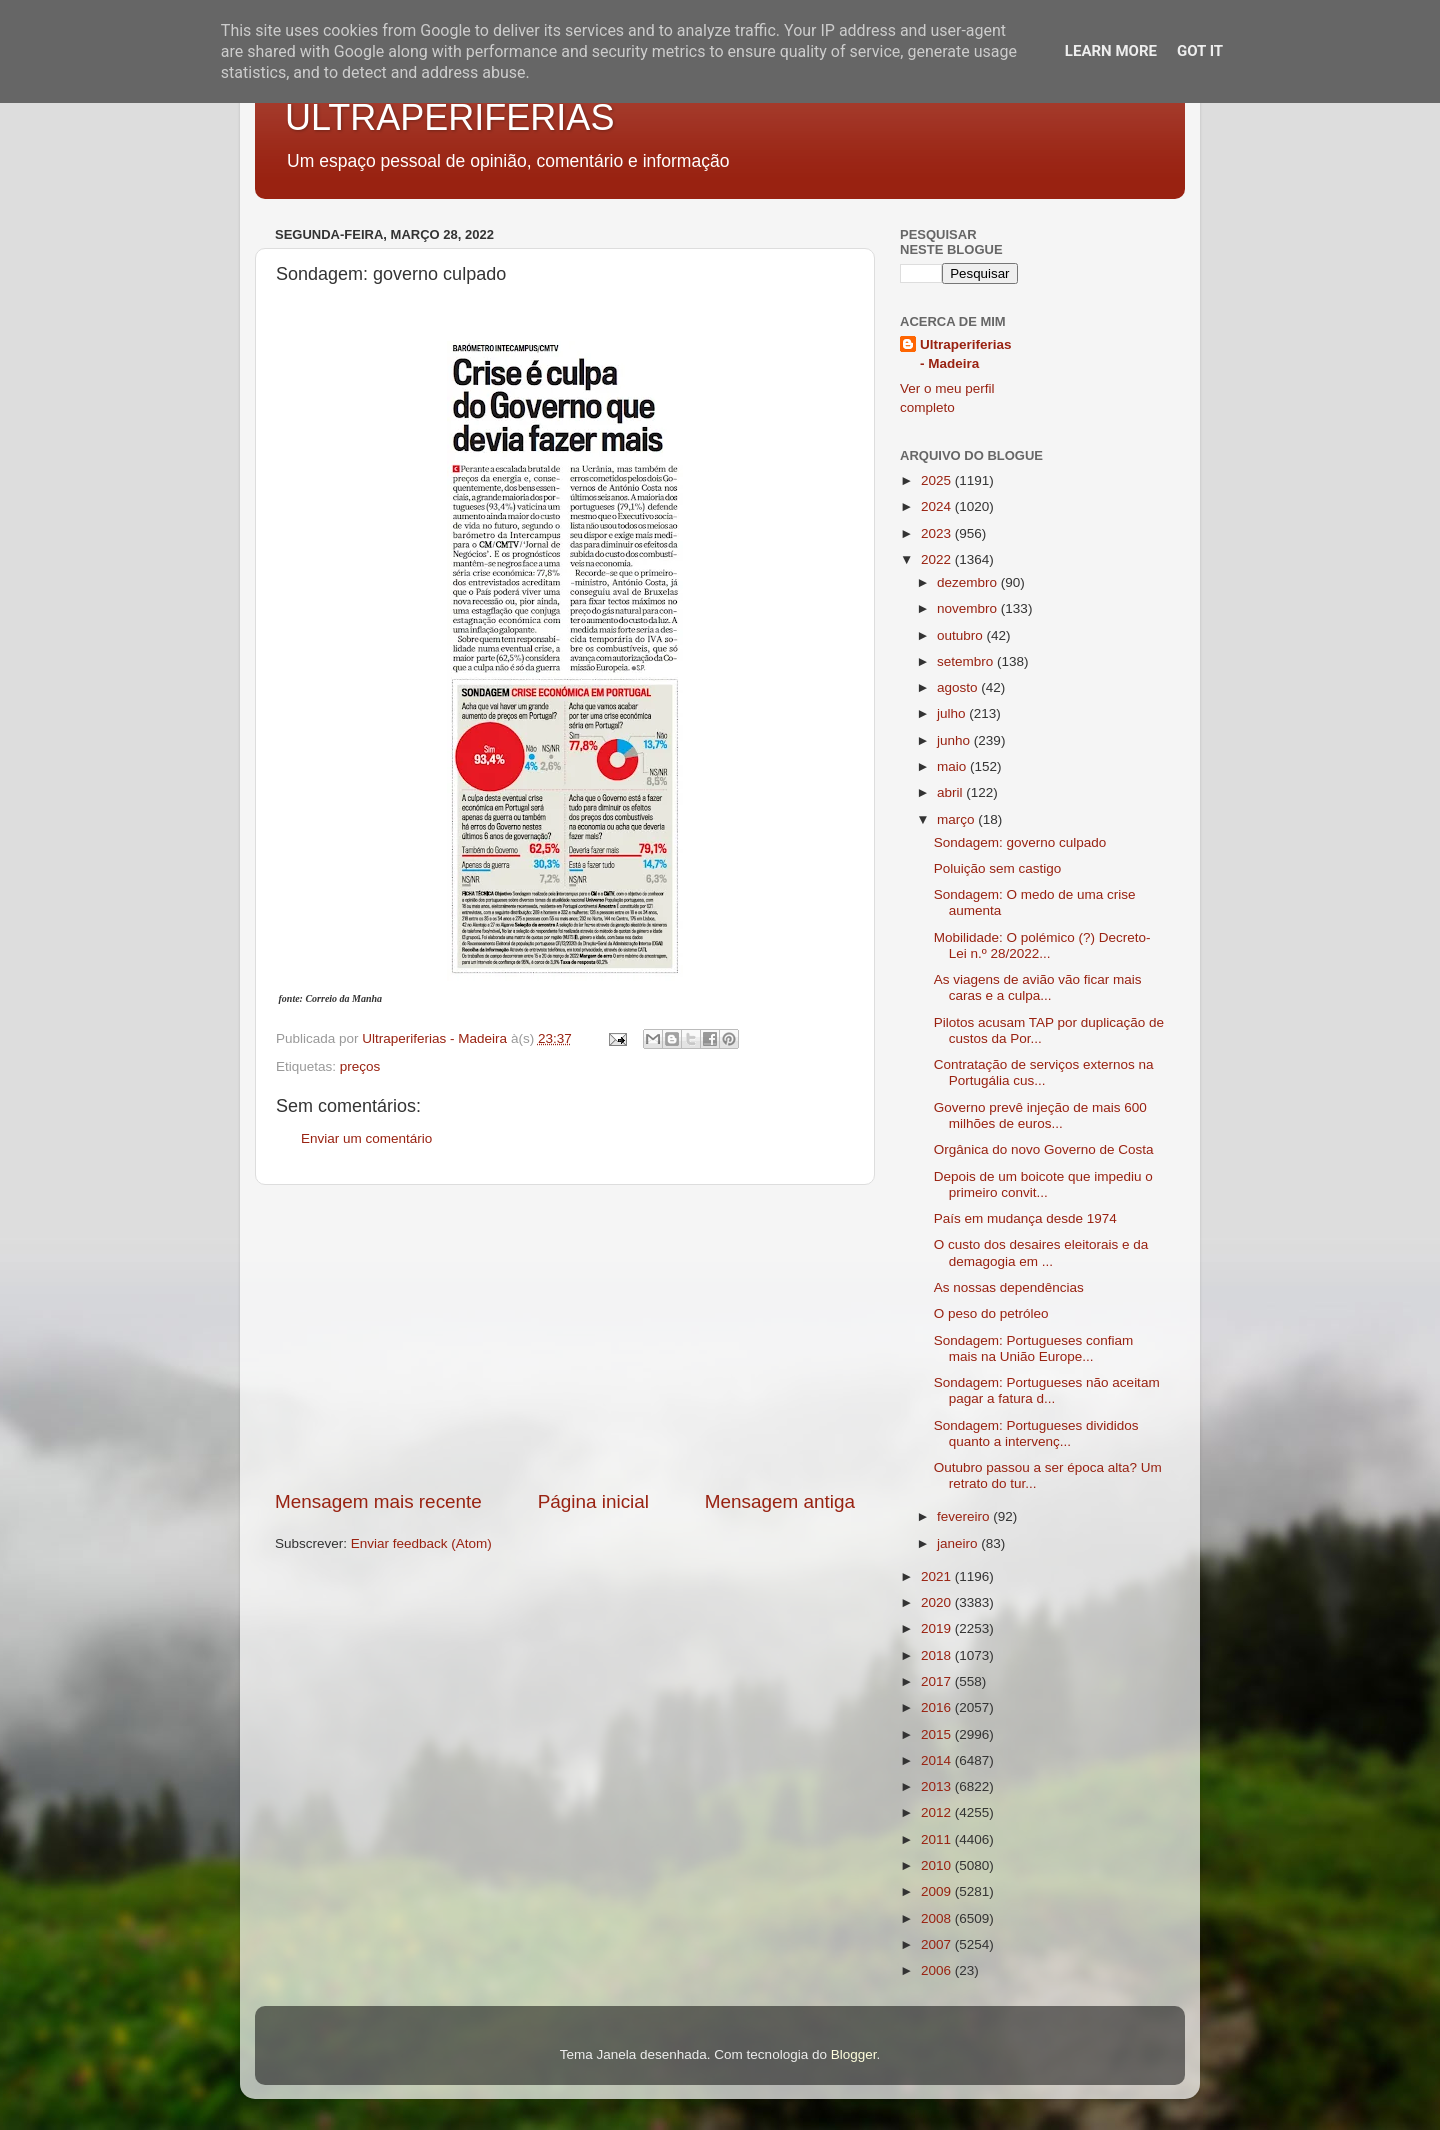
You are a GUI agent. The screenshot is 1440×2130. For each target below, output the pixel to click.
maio (953, 766)
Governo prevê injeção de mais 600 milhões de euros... (1040, 1115)
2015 (938, 1734)
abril (951, 792)
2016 (938, 1707)
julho (953, 713)
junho (955, 740)
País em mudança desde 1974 (1025, 1218)
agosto (959, 687)
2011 (938, 1839)
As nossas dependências (1009, 1287)
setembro (967, 661)
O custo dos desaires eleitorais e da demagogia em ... (1041, 1252)
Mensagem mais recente (378, 1501)
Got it (1200, 51)
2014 (938, 1760)
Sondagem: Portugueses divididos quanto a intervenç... (1036, 1433)
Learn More (1111, 51)
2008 (938, 1918)
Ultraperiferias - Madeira (966, 354)
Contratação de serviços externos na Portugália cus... (1044, 1072)
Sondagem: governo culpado (1020, 842)
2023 (938, 533)
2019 (938, 1628)
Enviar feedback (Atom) (421, 1543)
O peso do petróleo (991, 1313)
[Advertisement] (565, 1337)
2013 (938, 1786)
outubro (962, 635)
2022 (938, 559)
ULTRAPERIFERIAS (449, 117)
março (957, 819)
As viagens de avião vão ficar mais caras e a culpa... (1038, 987)
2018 (938, 1655)
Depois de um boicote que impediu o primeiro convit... (1043, 1184)
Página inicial (593, 1501)
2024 (938, 506)
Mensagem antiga (780, 1501)
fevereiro (965, 1516)
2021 (938, 1576)
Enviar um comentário (366, 1138)
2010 (938, 1865)
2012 (938, 1812)
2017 (938, 1681)
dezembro (969, 582)
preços (360, 1066)
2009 (938, 1891)
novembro (969, 608)
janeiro (959, 1543)
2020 (938, 1602)
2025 (938, 480)
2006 (938, 1970)
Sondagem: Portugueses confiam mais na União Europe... (1034, 1348)
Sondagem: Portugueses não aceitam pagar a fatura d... (1047, 1390)
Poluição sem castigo (998, 868)
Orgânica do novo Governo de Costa (1044, 1149)
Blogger (854, 2054)
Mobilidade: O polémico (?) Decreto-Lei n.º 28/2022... (1042, 945)
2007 (938, 1944)
